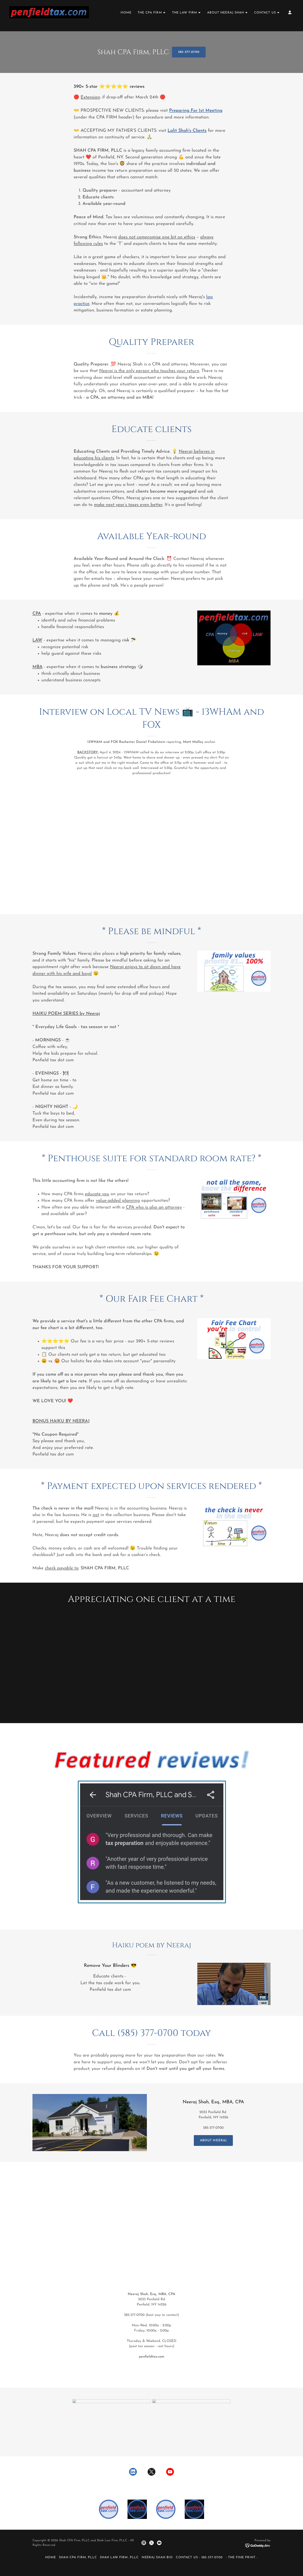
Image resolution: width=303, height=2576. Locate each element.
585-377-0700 (188, 52)
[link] (49, 19)
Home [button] (50, 2566)
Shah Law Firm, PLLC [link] (119, 2566)
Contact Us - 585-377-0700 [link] (199, 2566)
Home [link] (126, 19)
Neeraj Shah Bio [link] (157, 2566)
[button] (152, 19)
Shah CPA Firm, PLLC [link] (78, 2566)
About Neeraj (213, 2149)
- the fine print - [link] (242, 2566)
